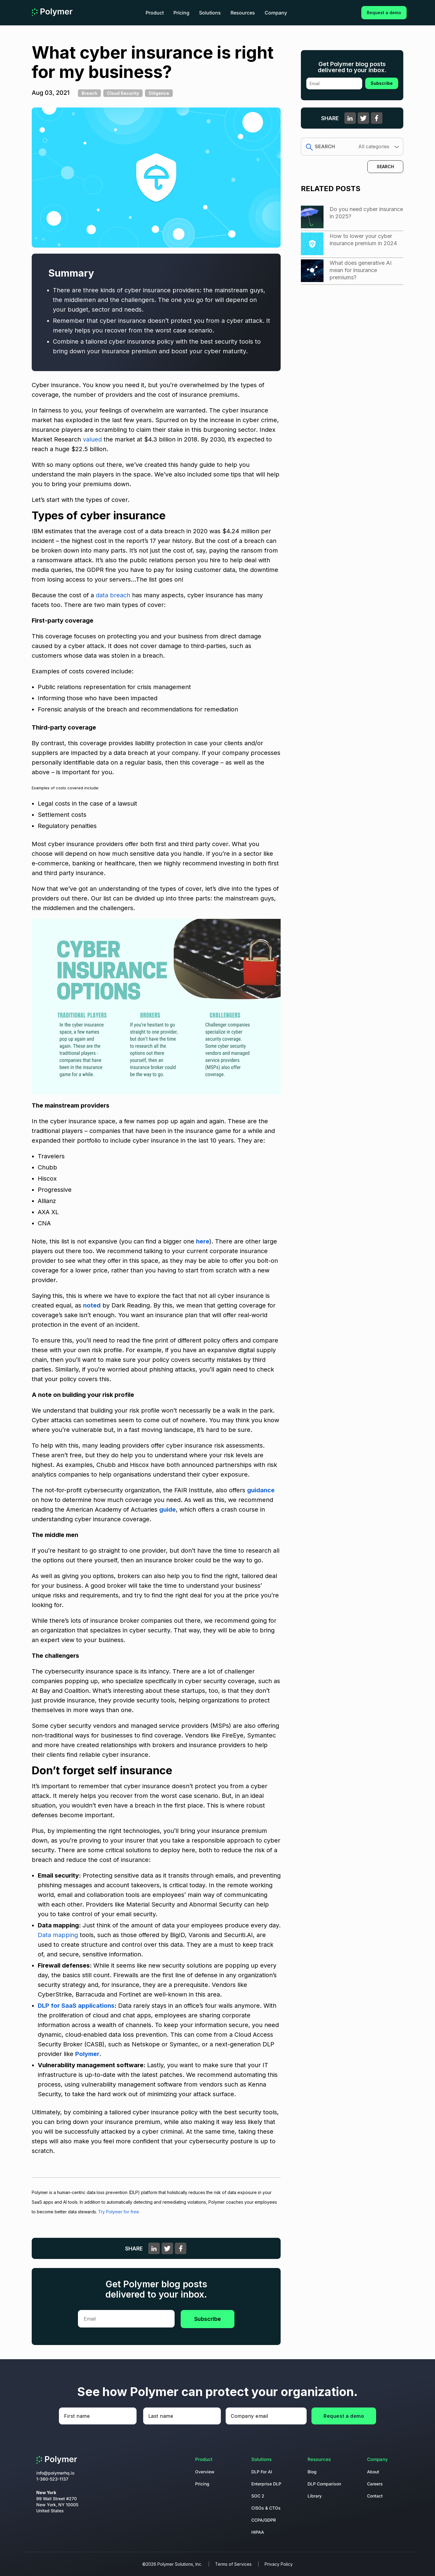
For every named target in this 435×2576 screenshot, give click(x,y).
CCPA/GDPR (263, 2520)
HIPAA (257, 2532)
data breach (113, 595)
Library (315, 2495)
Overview (204, 2471)
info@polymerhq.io (55, 2472)
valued (92, 439)
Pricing (181, 13)
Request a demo (384, 12)
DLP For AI (261, 2471)
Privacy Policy (279, 2564)
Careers (375, 2483)
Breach (89, 93)
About (373, 2471)
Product (155, 13)
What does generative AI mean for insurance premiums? (361, 270)
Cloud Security (123, 93)
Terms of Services (233, 2564)
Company (276, 13)
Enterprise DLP (266, 2483)
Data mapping (59, 1935)
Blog (312, 2471)
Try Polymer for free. (119, 2211)
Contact (375, 2495)
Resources (242, 13)
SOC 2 (257, 2495)
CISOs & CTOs (266, 2507)
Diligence (159, 93)
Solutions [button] (210, 13)
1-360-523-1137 (52, 2478)
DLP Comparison (324, 2483)
